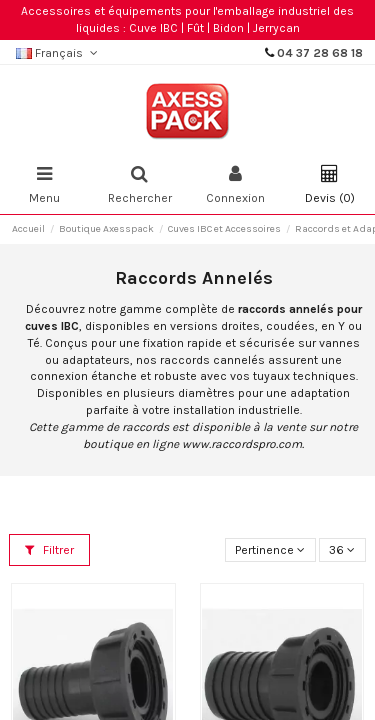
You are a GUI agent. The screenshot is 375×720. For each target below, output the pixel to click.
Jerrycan (276, 28)
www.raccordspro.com (242, 444)
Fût (195, 28)
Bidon (228, 28)
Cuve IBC (153, 28)
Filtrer (49, 550)
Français (58, 53)
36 (342, 550)
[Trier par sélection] (270, 550)
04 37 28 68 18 (320, 53)
